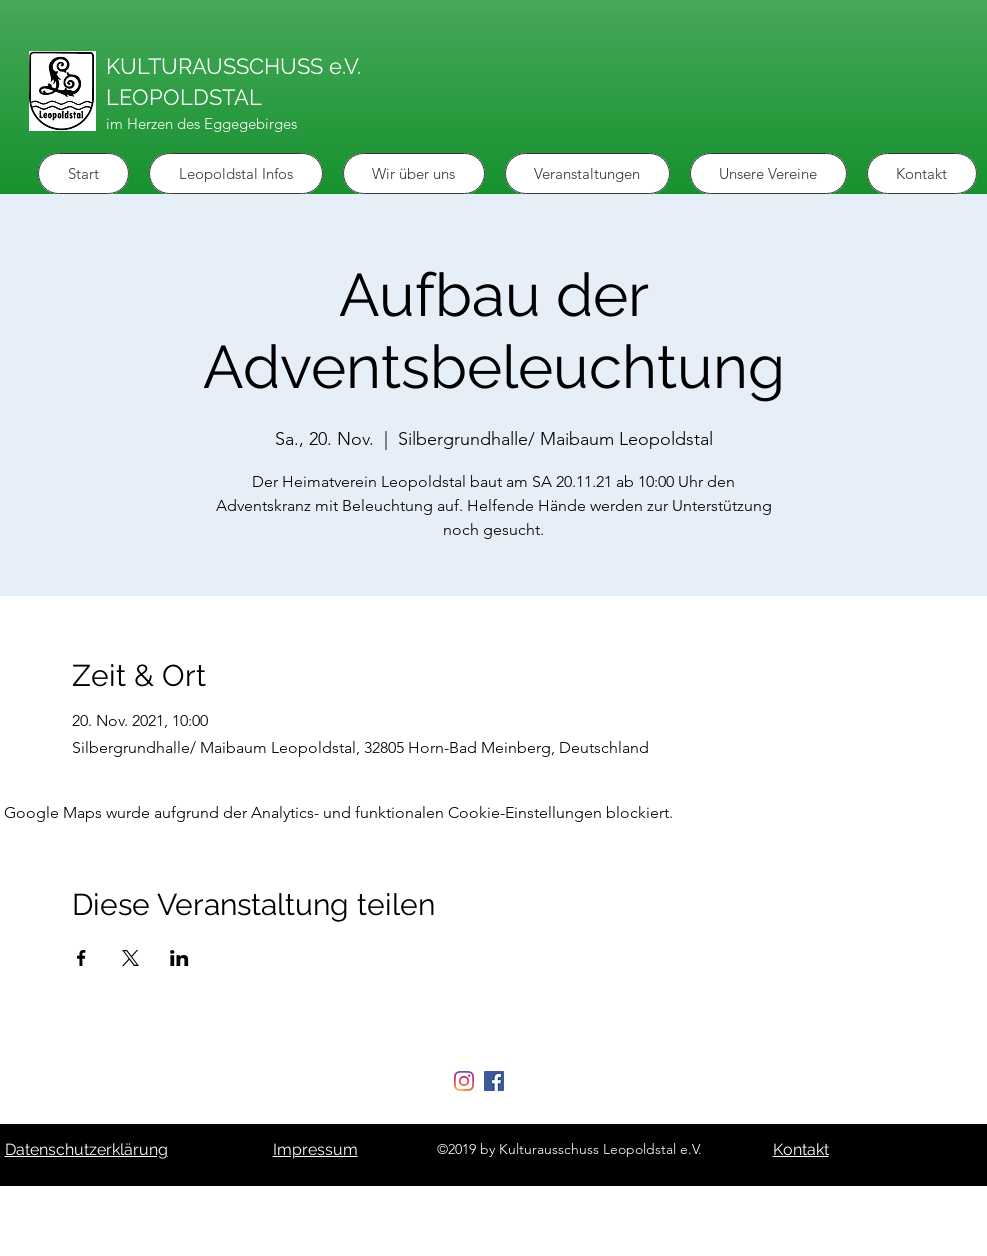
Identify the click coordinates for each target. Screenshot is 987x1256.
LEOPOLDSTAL (184, 97)
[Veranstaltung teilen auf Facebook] (81, 958)
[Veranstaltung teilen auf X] (130, 958)
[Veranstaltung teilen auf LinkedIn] (179, 958)
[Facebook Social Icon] (494, 1081)
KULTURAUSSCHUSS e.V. (233, 66)
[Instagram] (464, 1081)
